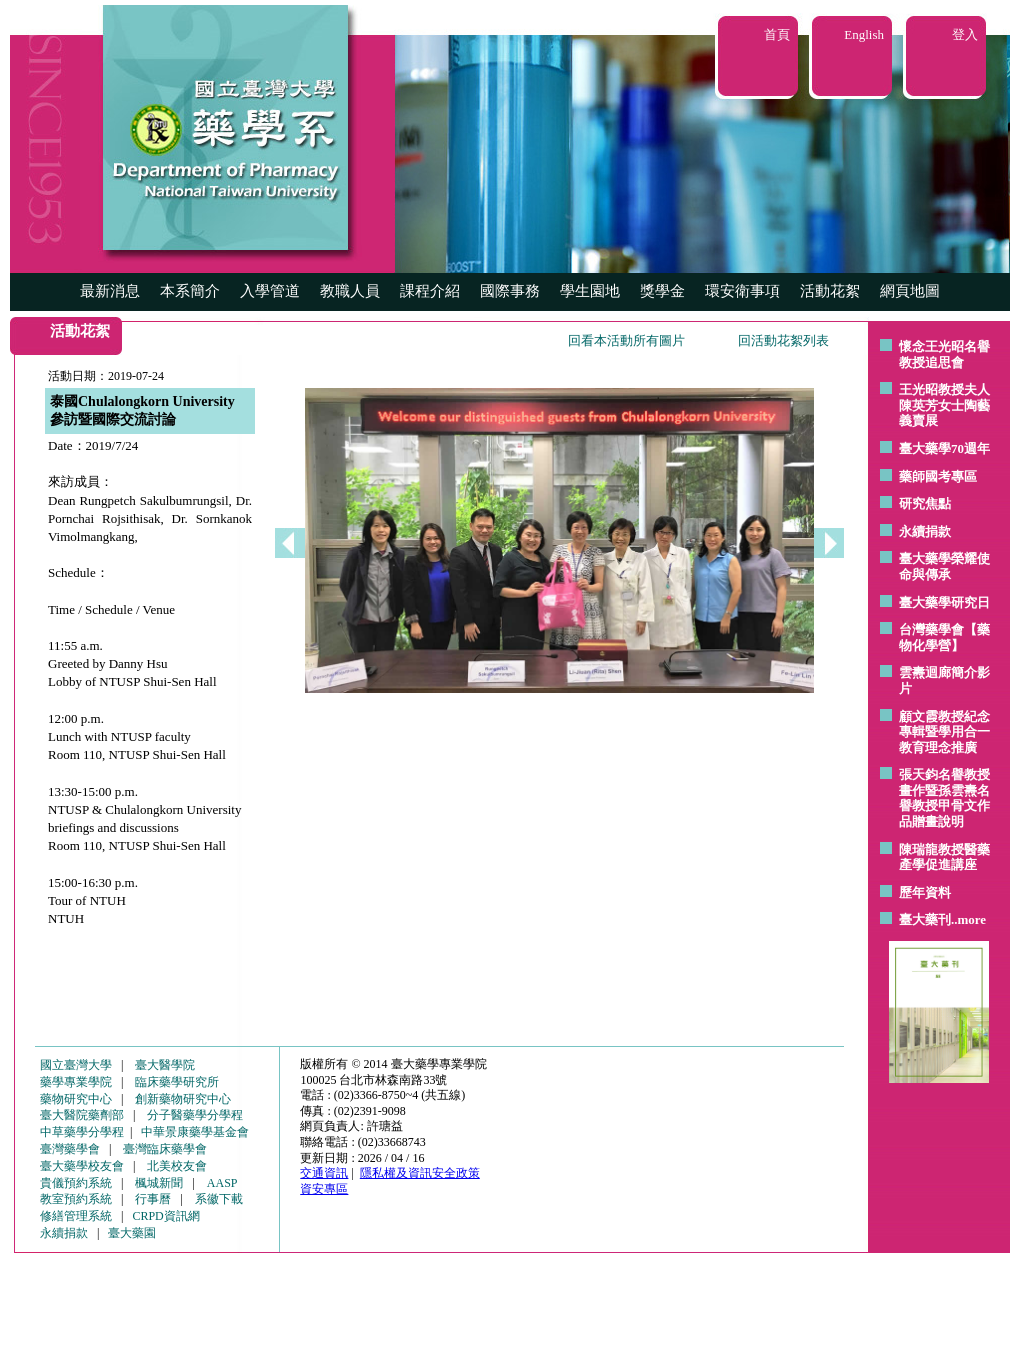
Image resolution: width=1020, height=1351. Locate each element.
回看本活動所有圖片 (626, 340)
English (864, 34)
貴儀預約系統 (76, 1183)
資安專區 (324, 1189)
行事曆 (153, 1199)
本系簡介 (190, 291)
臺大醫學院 (165, 1065)
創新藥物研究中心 (183, 1099)
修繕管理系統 (76, 1216)
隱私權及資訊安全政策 (420, 1173)
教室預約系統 (76, 1199)
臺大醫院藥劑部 (82, 1115)
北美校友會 (177, 1166)
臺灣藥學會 (70, 1149)
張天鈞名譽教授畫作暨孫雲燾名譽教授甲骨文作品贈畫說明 (944, 798)
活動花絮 (830, 291)
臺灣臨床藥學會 (165, 1149)
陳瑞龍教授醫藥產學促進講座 (944, 857)
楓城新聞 (159, 1183)
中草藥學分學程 (82, 1132)
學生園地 (590, 291)
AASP (222, 1183)
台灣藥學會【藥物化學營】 (944, 637)
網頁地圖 (910, 291)
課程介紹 (430, 291)
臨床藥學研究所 (177, 1082)
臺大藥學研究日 (944, 602)
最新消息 (110, 291)
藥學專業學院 (76, 1082)
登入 (965, 34)
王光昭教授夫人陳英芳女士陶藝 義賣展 (944, 405)
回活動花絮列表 (783, 340)
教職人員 (350, 291)
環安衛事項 (742, 291)
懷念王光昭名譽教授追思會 (944, 354)
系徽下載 (219, 1199)
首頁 (777, 34)
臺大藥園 (132, 1233)
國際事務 (510, 291)
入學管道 (270, 291)
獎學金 (662, 291)
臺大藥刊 (925, 919)
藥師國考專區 (938, 476)
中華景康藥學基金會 (195, 1132)
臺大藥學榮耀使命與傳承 (944, 566)
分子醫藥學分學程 (195, 1115)
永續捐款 (925, 531)
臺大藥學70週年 (944, 448)
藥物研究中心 (76, 1099)
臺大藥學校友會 (82, 1166)
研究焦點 (925, 503)
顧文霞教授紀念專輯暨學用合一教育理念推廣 (944, 732)
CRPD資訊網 (165, 1216)
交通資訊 (324, 1173)
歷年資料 (925, 892)
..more (968, 919)
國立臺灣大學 (76, 1065)
